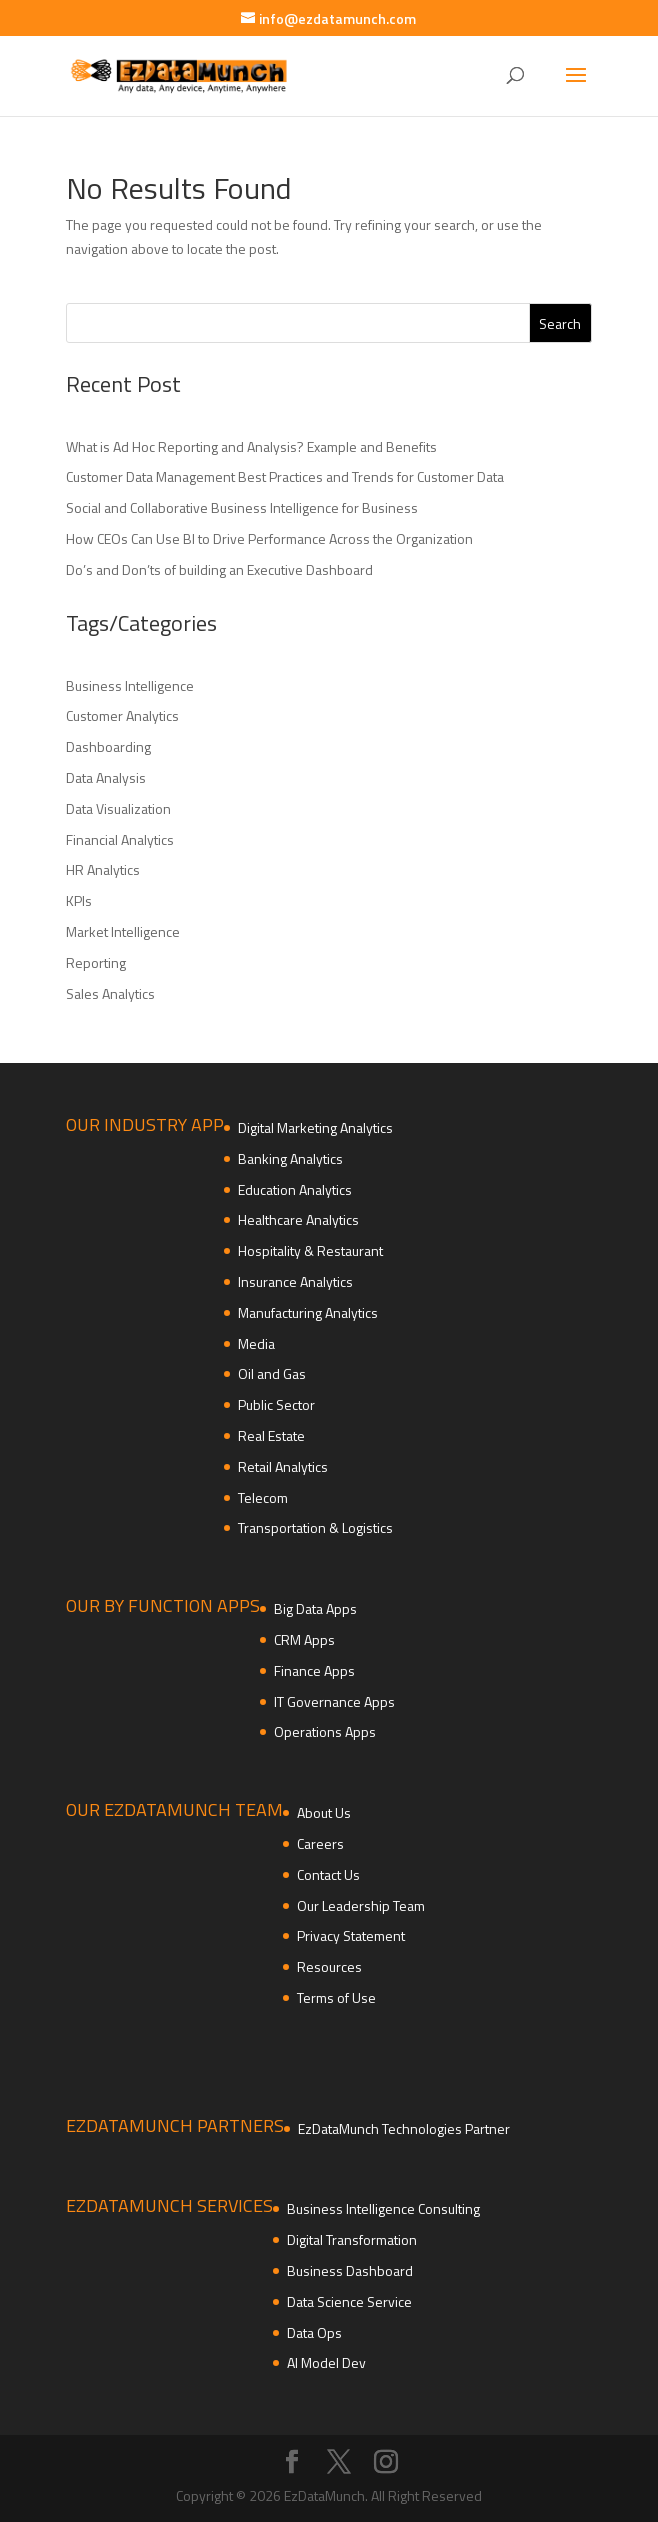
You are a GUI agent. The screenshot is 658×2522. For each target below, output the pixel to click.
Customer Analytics (122, 715)
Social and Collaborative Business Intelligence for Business (242, 507)
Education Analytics (295, 1189)
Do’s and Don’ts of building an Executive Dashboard (219, 569)
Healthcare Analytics (298, 1219)
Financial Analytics (120, 839)
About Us (324, 1812)
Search (560, 323)
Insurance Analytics (295, 1281)
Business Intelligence (130, 685)
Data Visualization (118, 808)
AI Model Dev (326, 2362)
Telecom (263, 1497)
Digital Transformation (352, 2239)
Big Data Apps (315, 1608)
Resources (329, 1966)
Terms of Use (336, 1997)
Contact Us (328, 1874)
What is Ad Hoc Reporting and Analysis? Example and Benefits (251, 446)
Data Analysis (106, 777)
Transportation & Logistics (315, 1527)
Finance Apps (314, 1670)
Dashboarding (108, 746)
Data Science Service (349, 2301)
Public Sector (276, 1404)
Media (256, 1343)
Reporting (96, 962)
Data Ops (314, 2332)
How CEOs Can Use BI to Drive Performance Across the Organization (269, 538)
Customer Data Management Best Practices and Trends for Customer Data (285, 476)
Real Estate (271, 1435)
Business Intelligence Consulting (383, 2208)
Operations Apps (325, 1731)
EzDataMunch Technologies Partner (404, 2128)
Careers (320, 1843)
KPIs (79, 900)
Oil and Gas (272, 1373)
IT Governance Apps (334, 1701)
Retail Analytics (283, 1466)
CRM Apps (304, 1639)
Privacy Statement (351, 1935)
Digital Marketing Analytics (315, 1127)
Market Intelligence (123, 931)
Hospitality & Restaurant (310, 1250)
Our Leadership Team (361, 1905)
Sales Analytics (110, 993)
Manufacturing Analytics (308, 1312)
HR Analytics (103, 869)
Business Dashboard (350, 2270)
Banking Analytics (290, 1158)
